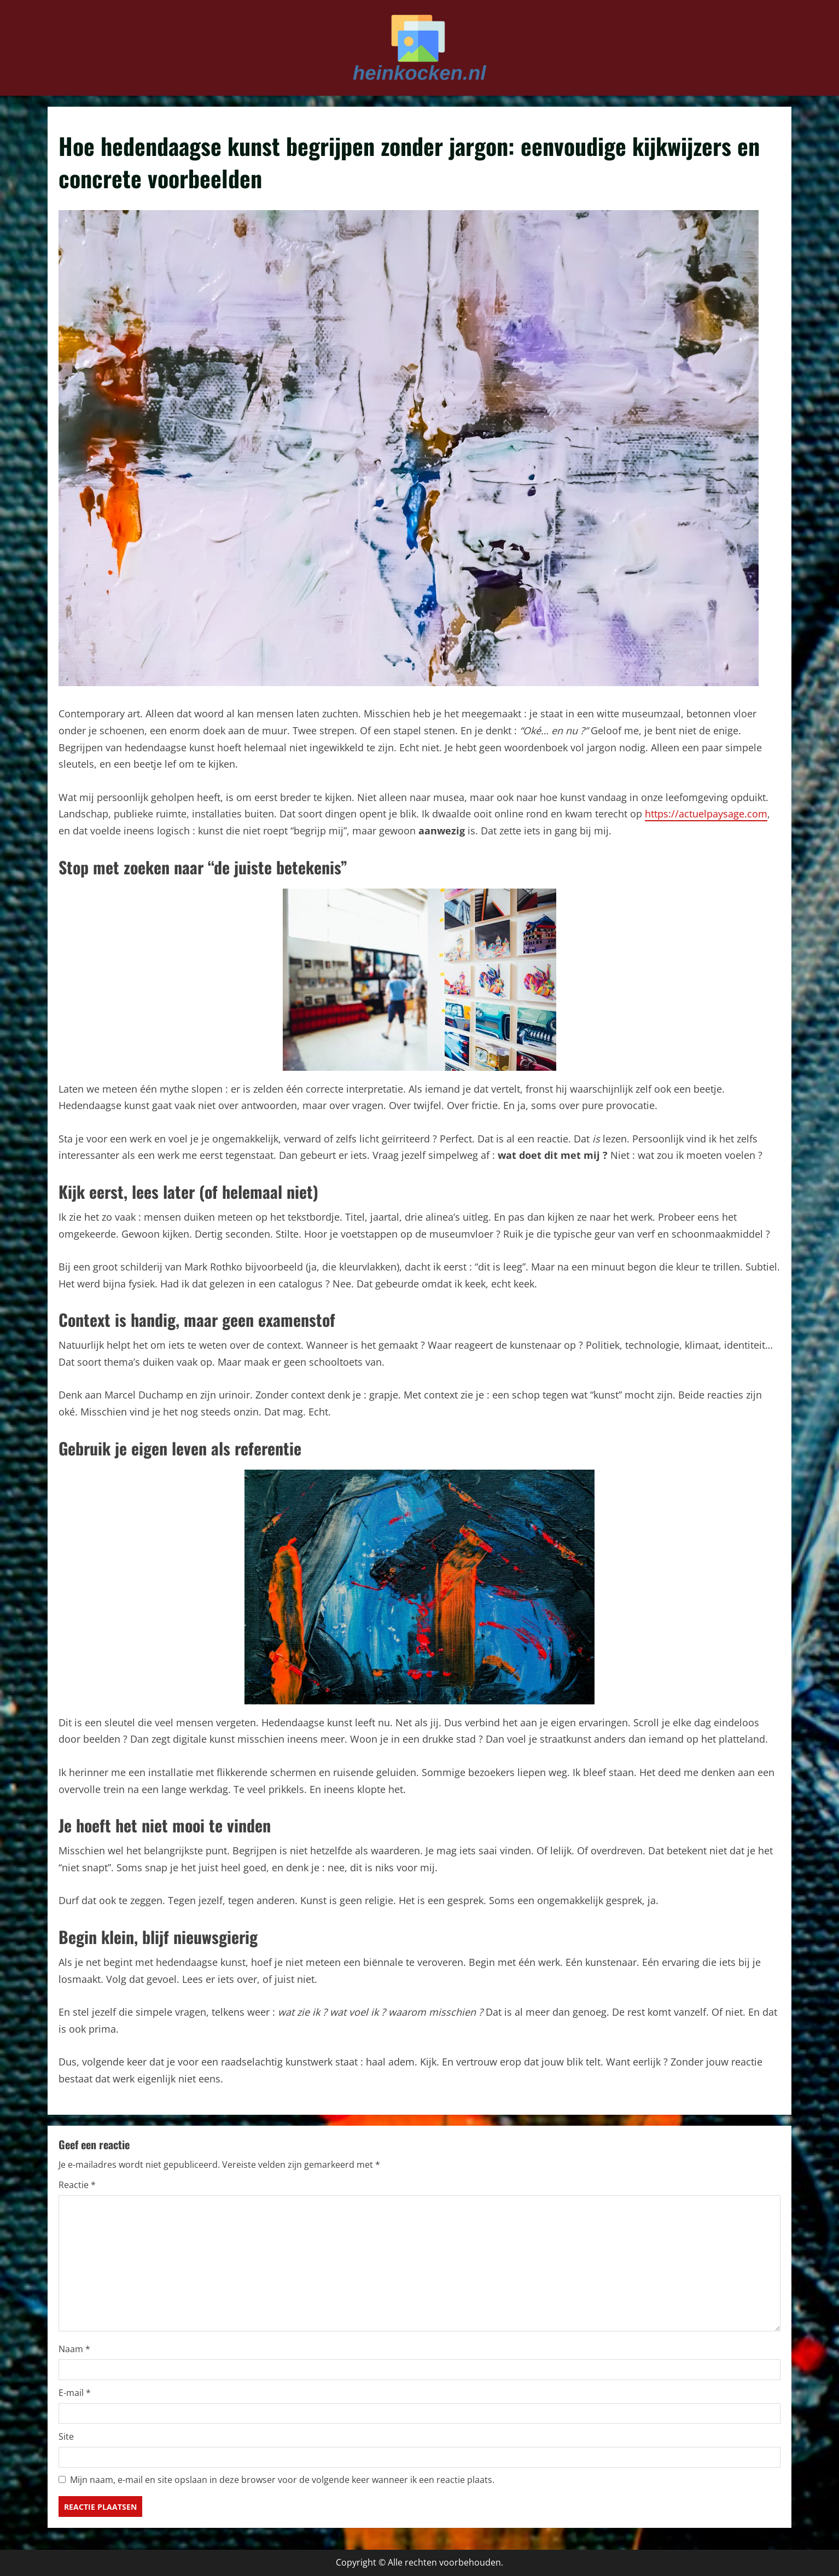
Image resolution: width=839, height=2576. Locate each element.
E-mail (75, 2393)
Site (66, 2436)
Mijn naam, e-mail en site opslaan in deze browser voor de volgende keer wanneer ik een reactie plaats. (282, 2480)
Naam (74, 2349)
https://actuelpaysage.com (706, 813)
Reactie (77, 2185)
